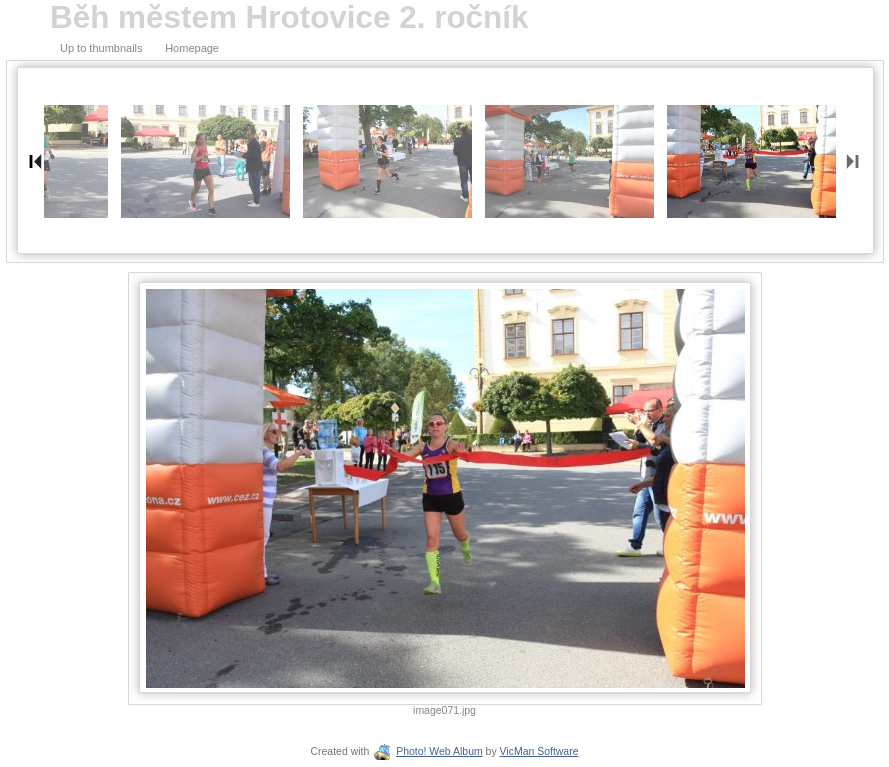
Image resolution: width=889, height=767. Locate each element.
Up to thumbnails (101, 48)
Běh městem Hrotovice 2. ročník (289, 17)
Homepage (192, 48)
